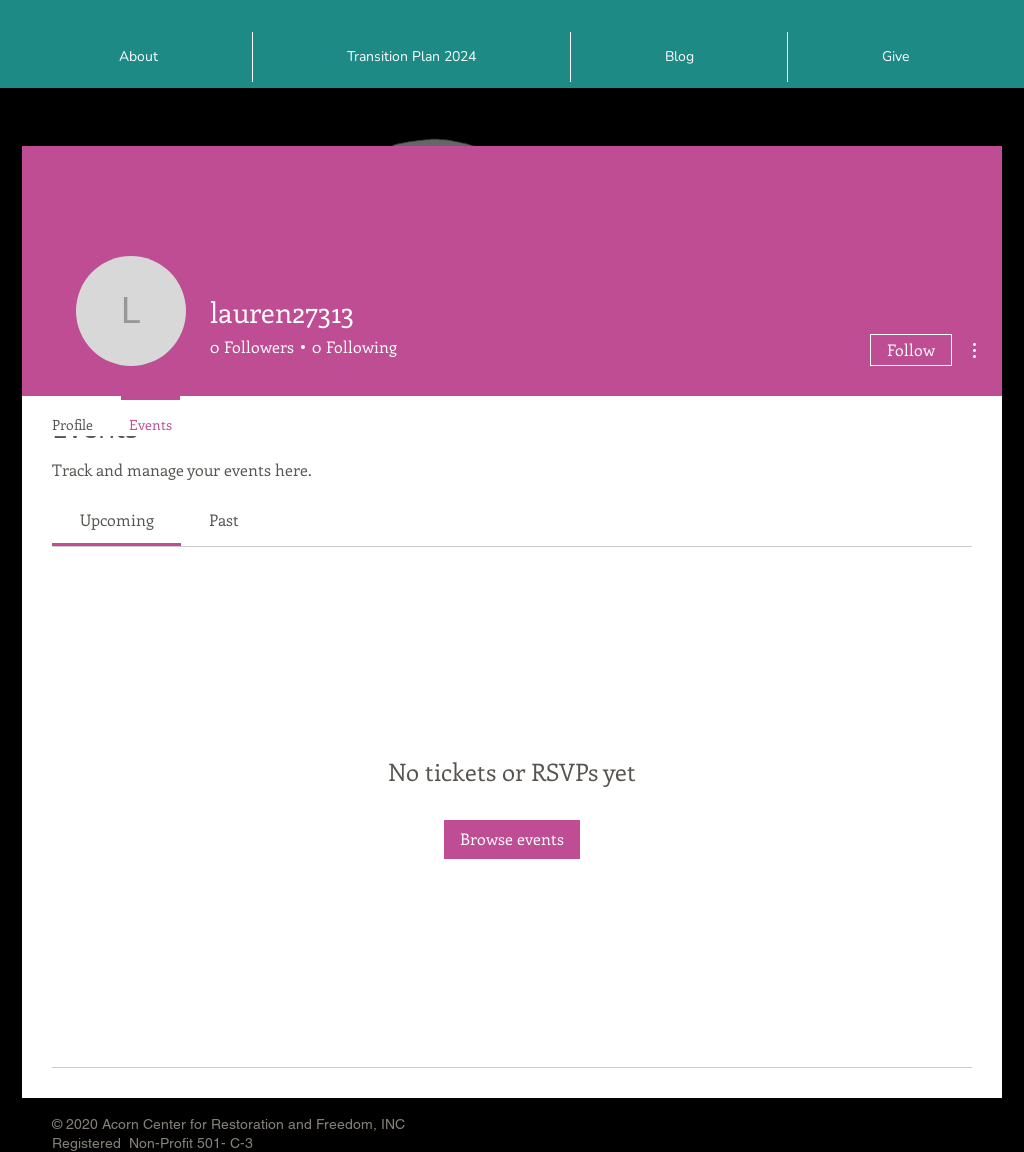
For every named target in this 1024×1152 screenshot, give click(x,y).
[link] (117, 519)
